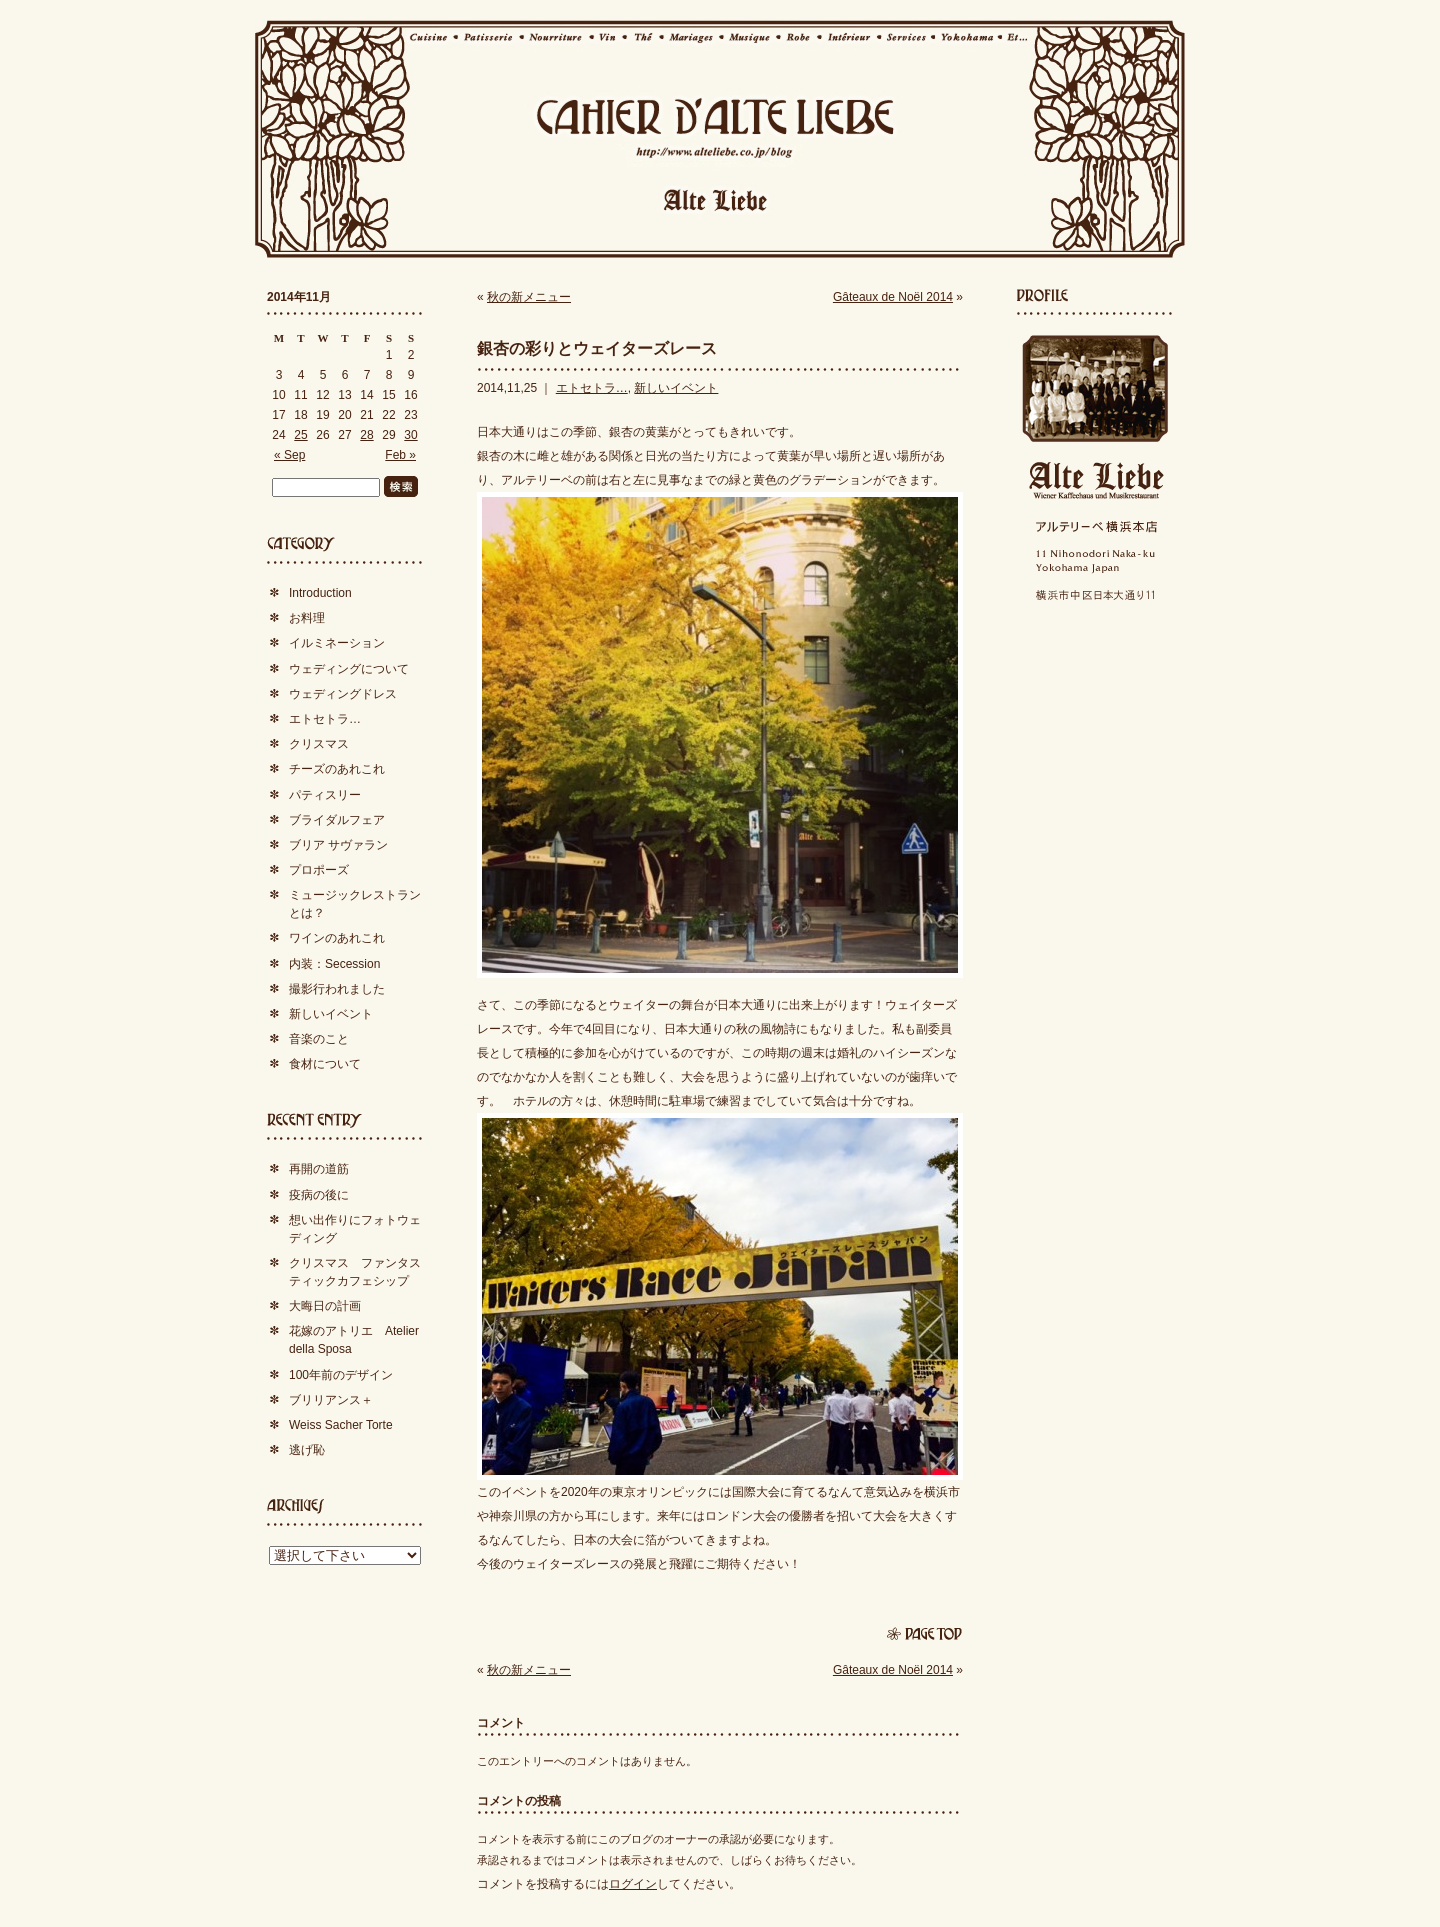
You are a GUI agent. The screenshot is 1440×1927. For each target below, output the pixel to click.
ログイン (633, 1884)
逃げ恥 (307, 1450)
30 (410, 435)
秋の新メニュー (529, 297)
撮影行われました (337, 989)
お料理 (307, 618)
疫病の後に (319, 1195)
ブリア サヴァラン (338, 845)
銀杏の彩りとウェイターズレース (597, 348)
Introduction (320, 593)
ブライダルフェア (337, 820)
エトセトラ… (592, 388)
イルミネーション (337, 643)
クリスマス (319, 744)
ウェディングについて (349, 669)
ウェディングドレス (343, 694)
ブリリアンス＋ (331, 1400)
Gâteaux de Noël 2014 (893, 297)
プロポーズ (319, 870)
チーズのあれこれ (337, 769)
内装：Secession (334, 964)
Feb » (400, 455)
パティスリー (325, 795)
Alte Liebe (1095, 480)
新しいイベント (676, 388)
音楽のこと (319, 1039)
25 (300, 435)
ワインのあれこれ (337, 938)
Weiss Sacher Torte (341, 1425)
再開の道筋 (319, 1169)
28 (366, 435)
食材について (325, 1064)
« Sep (289, 455)
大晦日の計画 (325, 1306)
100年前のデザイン (341, 1375)
